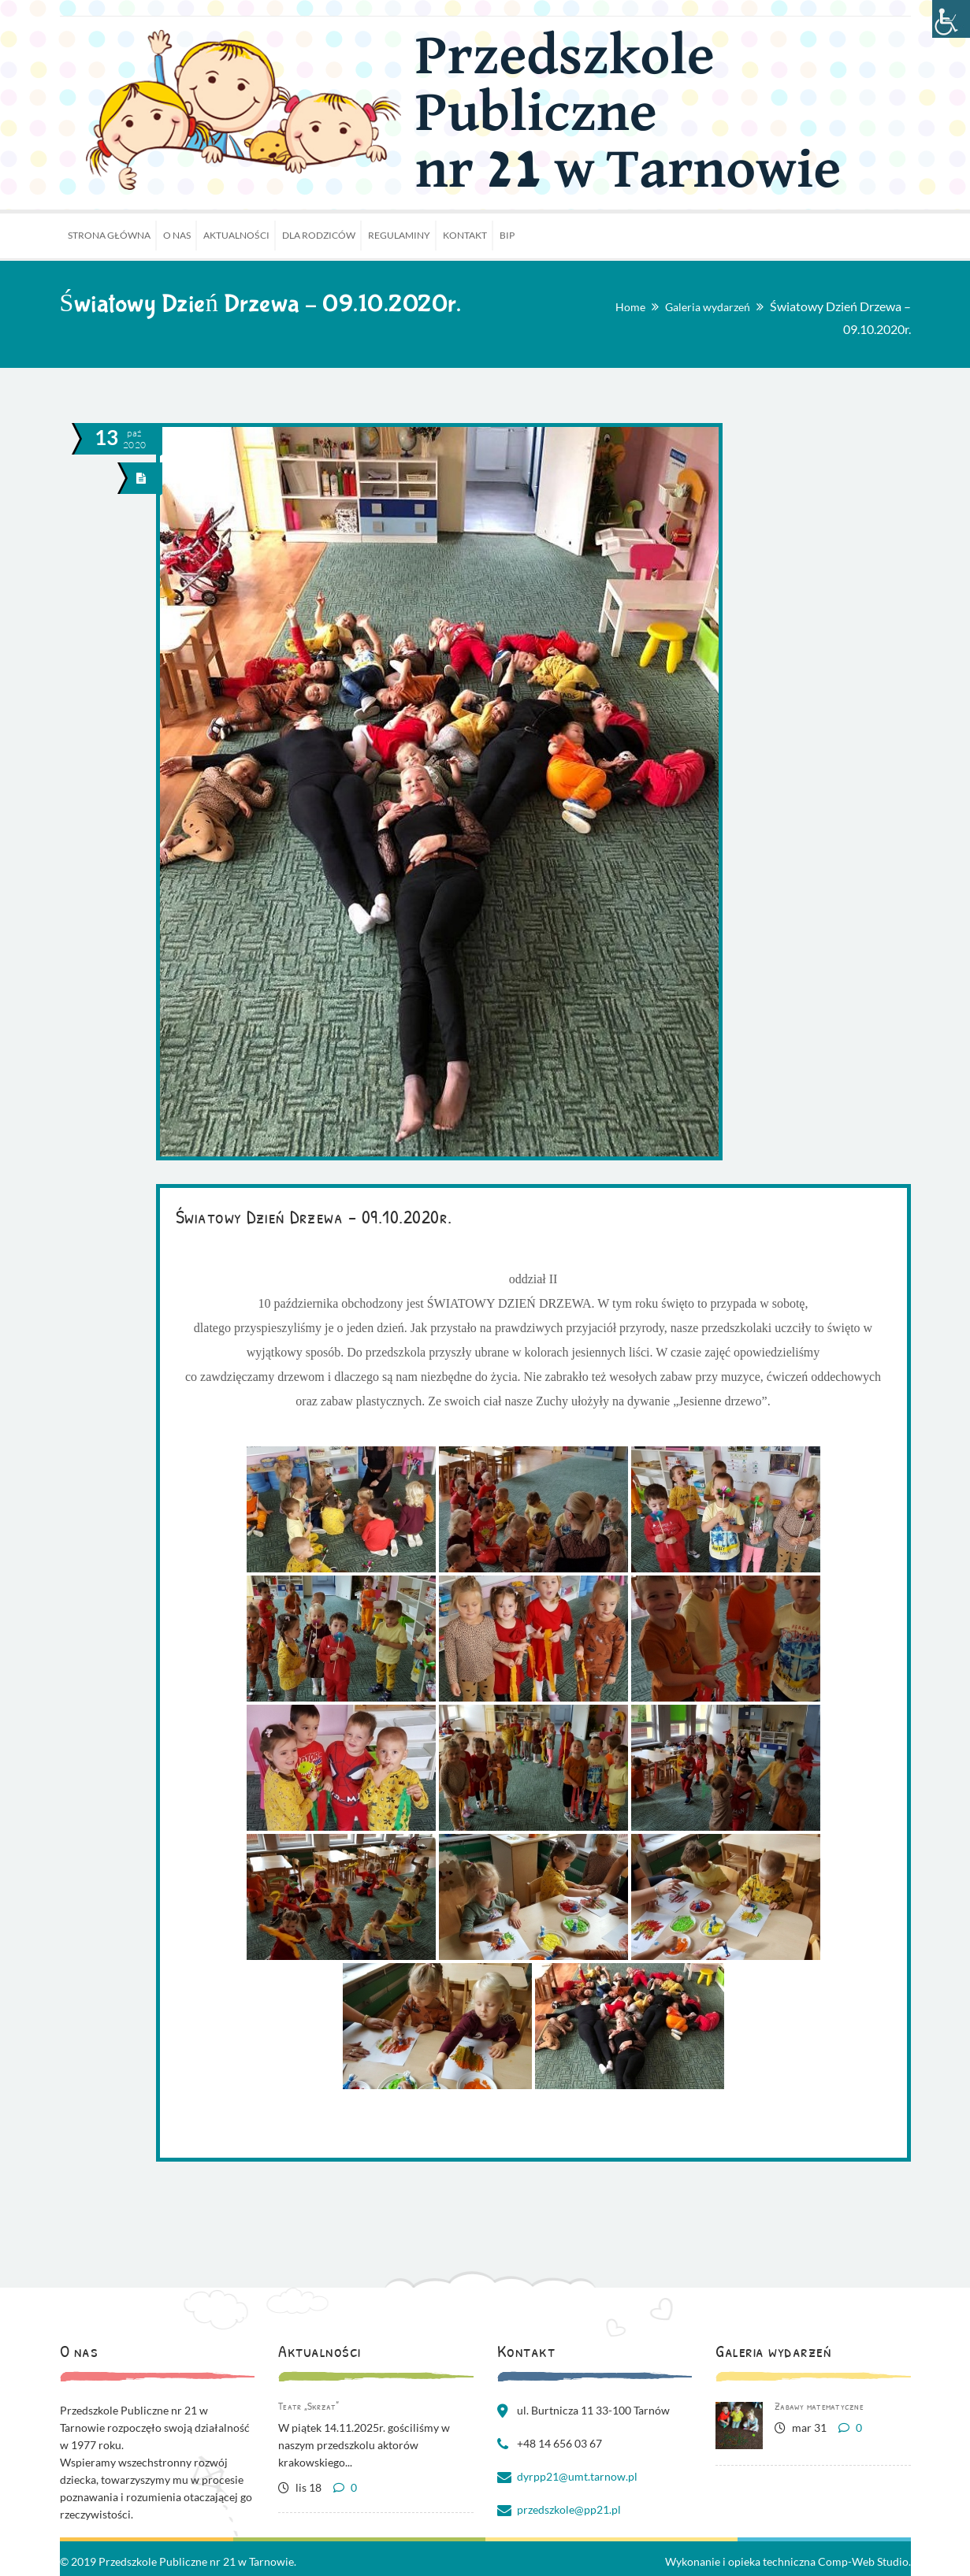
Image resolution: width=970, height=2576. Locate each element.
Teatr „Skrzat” (309, 2406)
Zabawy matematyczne (819, 2406)
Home (630, 307)
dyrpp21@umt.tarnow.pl (577, 2476)
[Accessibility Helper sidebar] (951, 19)
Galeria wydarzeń (707, 307)
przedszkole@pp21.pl (569, 2509)
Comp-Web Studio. (864, 2561)
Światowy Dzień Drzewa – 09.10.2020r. (314, 1216)
